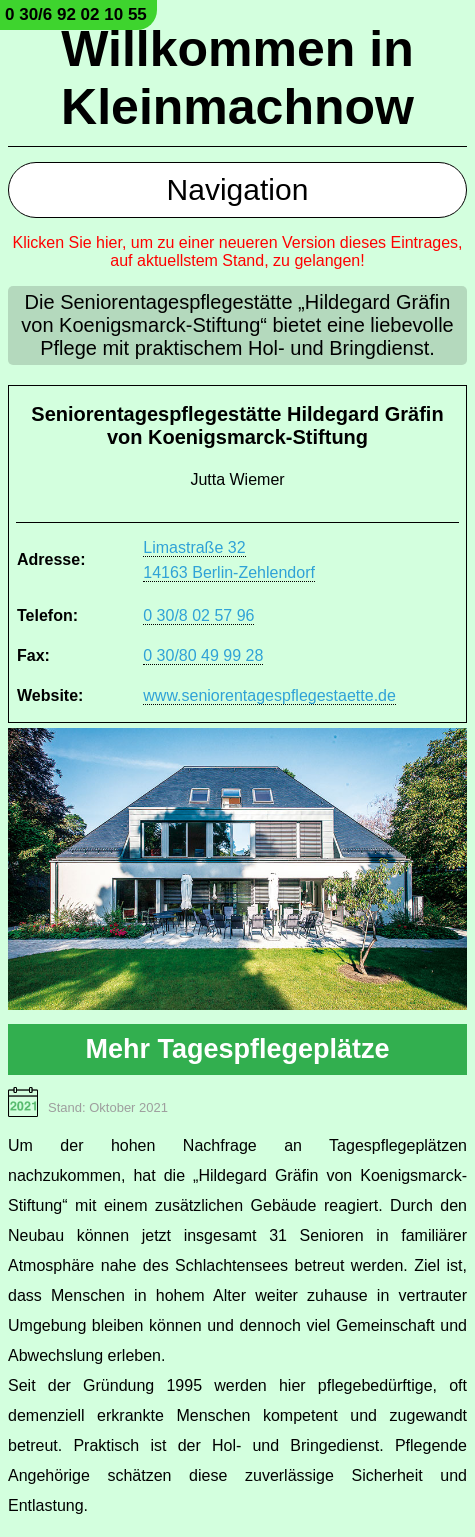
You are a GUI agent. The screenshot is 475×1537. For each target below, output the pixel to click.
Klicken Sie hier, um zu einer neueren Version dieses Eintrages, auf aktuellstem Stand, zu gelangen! (237, 251)
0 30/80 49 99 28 (203, 655)
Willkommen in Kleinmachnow (237, 78)
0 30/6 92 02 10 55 (76, 14)
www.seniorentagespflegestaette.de (269, 695)
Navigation (238, 189)
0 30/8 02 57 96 (198, 615)
